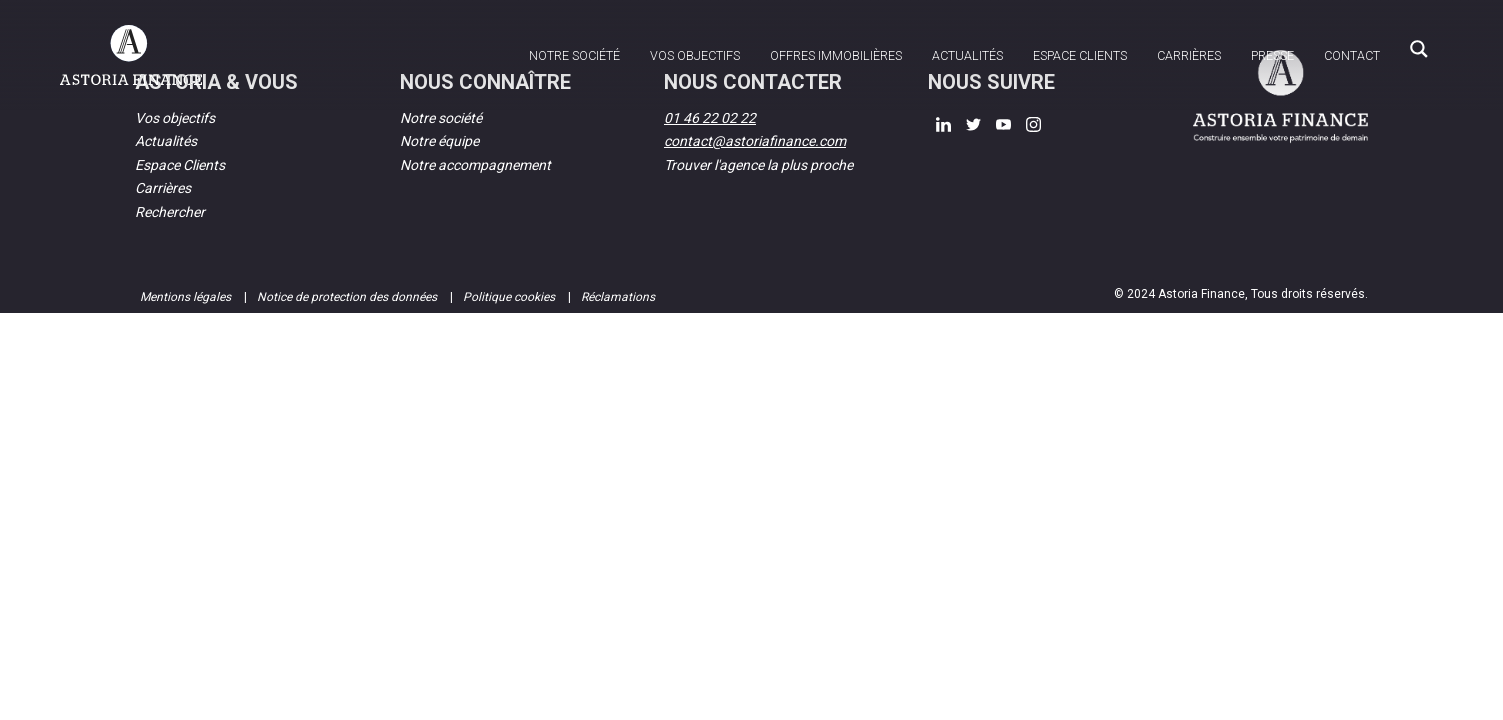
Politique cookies (510, 297)
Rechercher (170, 212)
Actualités (967, 55)
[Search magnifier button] (1419, 49)
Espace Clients (180, 165)
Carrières (1189, 55)
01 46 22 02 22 (710, 118)
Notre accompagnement (475, 165)
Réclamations (618, 297)
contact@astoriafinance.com (755, 141)
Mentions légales (187, 297)
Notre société (574, 55)
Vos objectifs (695, 55)
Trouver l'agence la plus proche (758, 165)
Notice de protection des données (348, 297)
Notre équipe (439, 141)
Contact (1352, 55)
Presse (1272, 55)
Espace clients (1080, 55)
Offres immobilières (836, 55)
